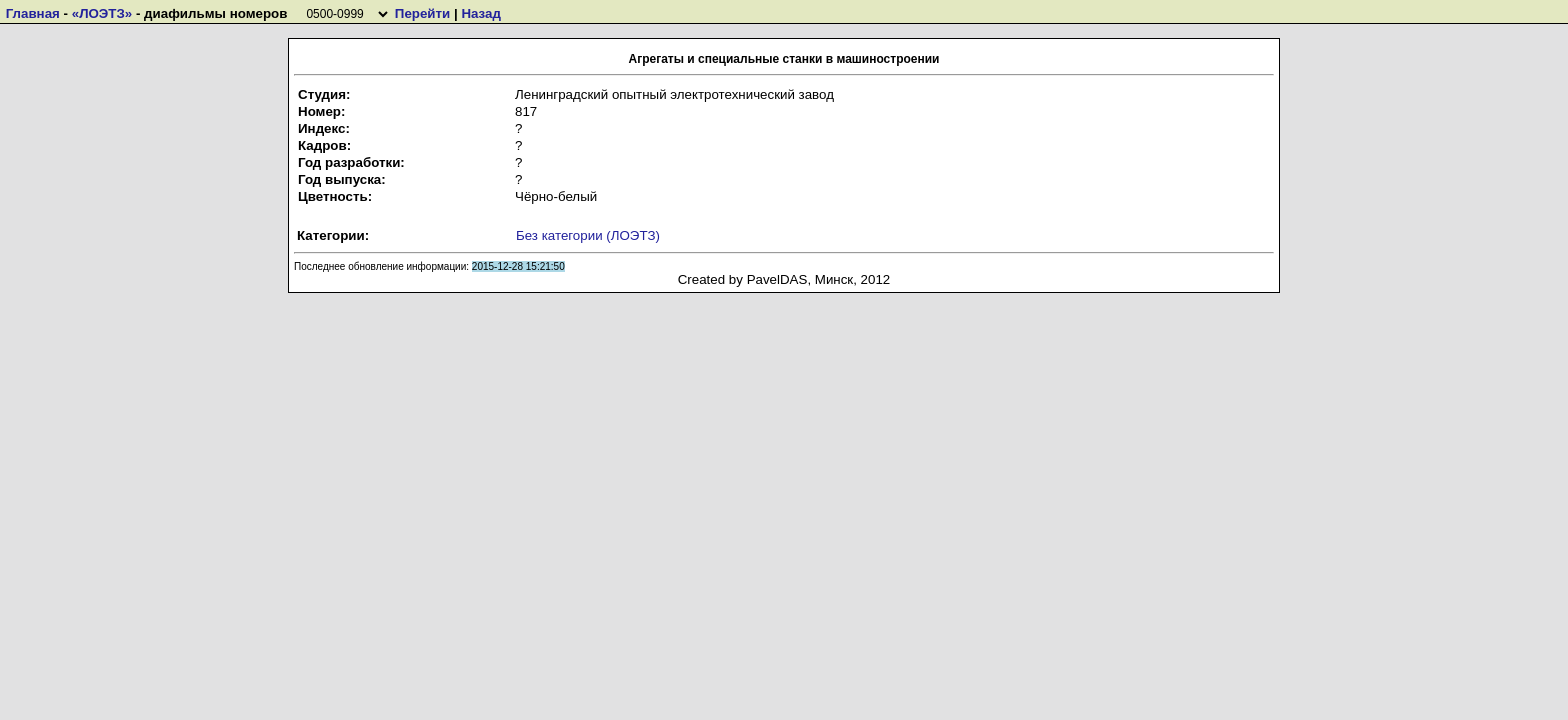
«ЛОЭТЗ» (102, 13)
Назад (481, 13)
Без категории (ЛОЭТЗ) (588, 235)
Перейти (422, 13)
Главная (33, 13)
